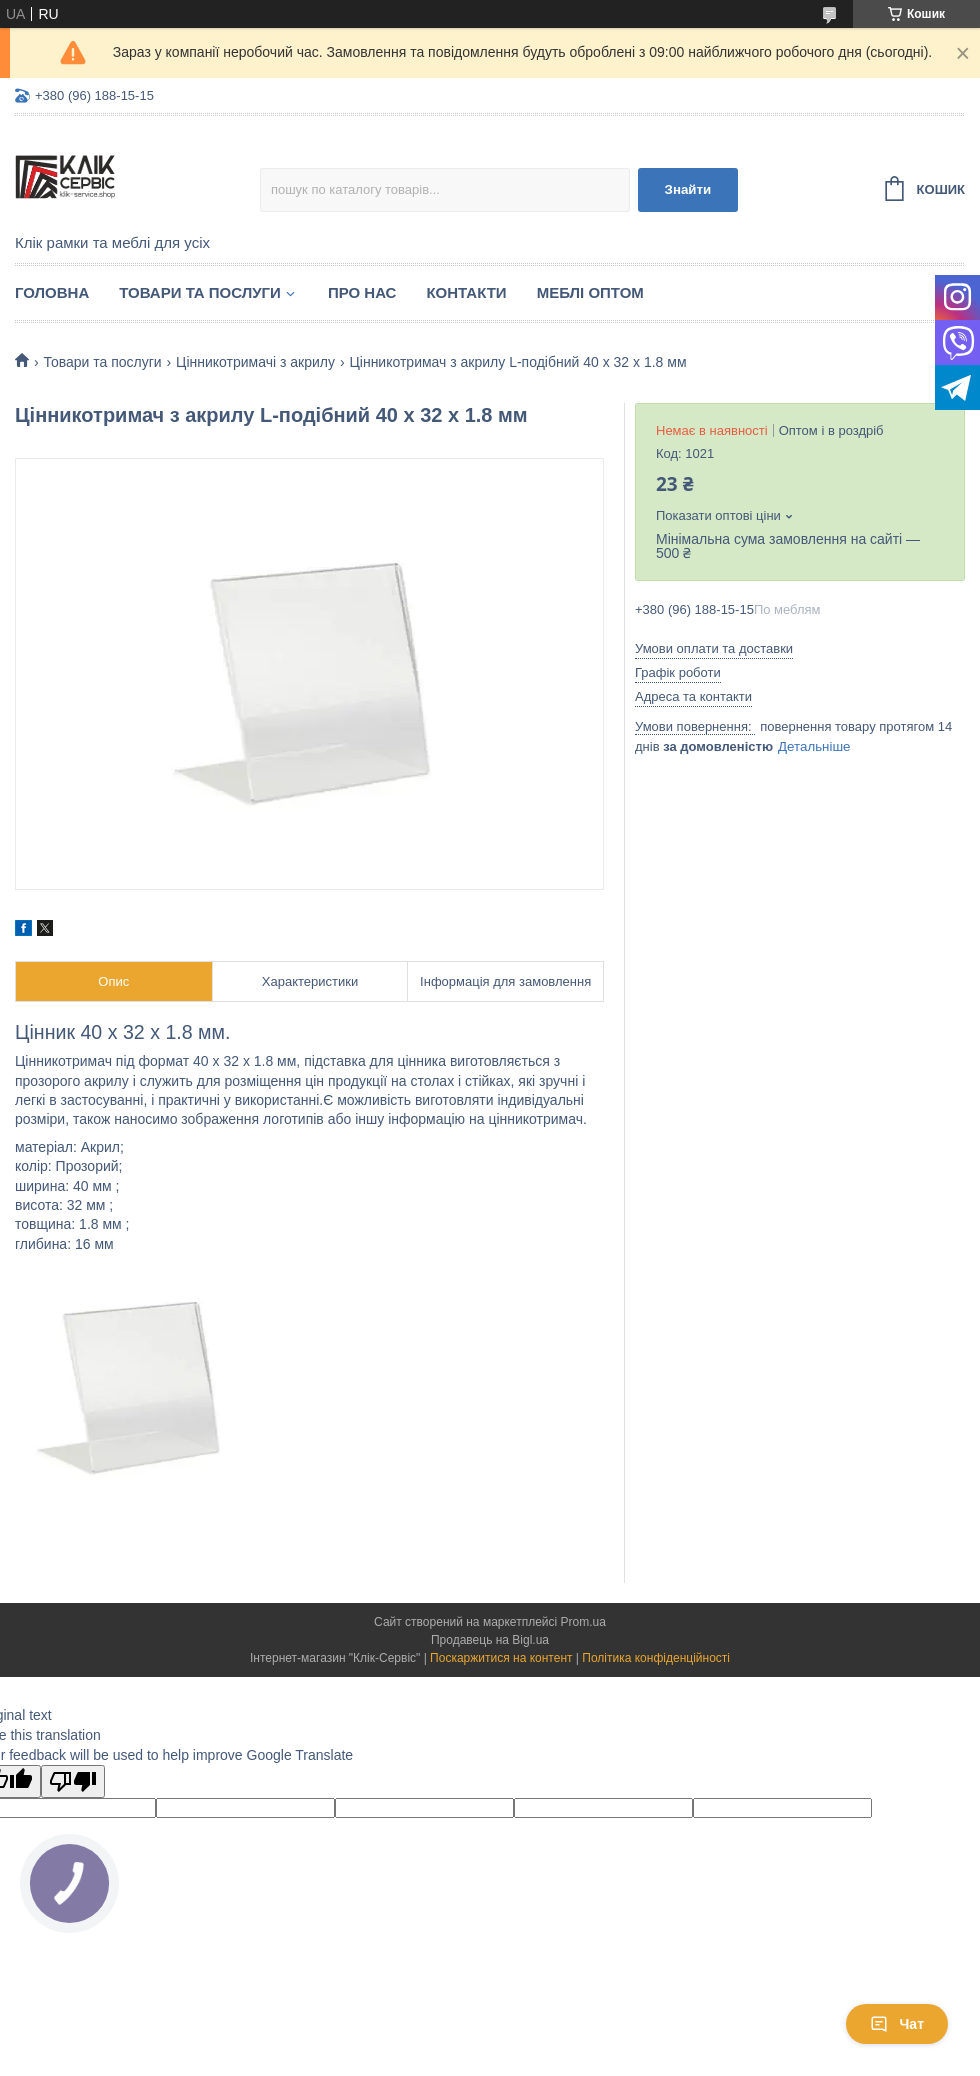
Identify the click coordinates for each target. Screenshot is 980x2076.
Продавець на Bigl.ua (490, 1640)
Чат (897, 2024)
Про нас (362, 292)
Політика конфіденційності (656, 1658)
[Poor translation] (73, 1781)
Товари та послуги (200, 292)
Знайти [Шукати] (688, 189)
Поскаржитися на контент (501, 1658)
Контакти (466, 292)
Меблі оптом (590, 292)
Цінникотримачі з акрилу (255, 362)
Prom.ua (583, 1622)
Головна (52, 292)
